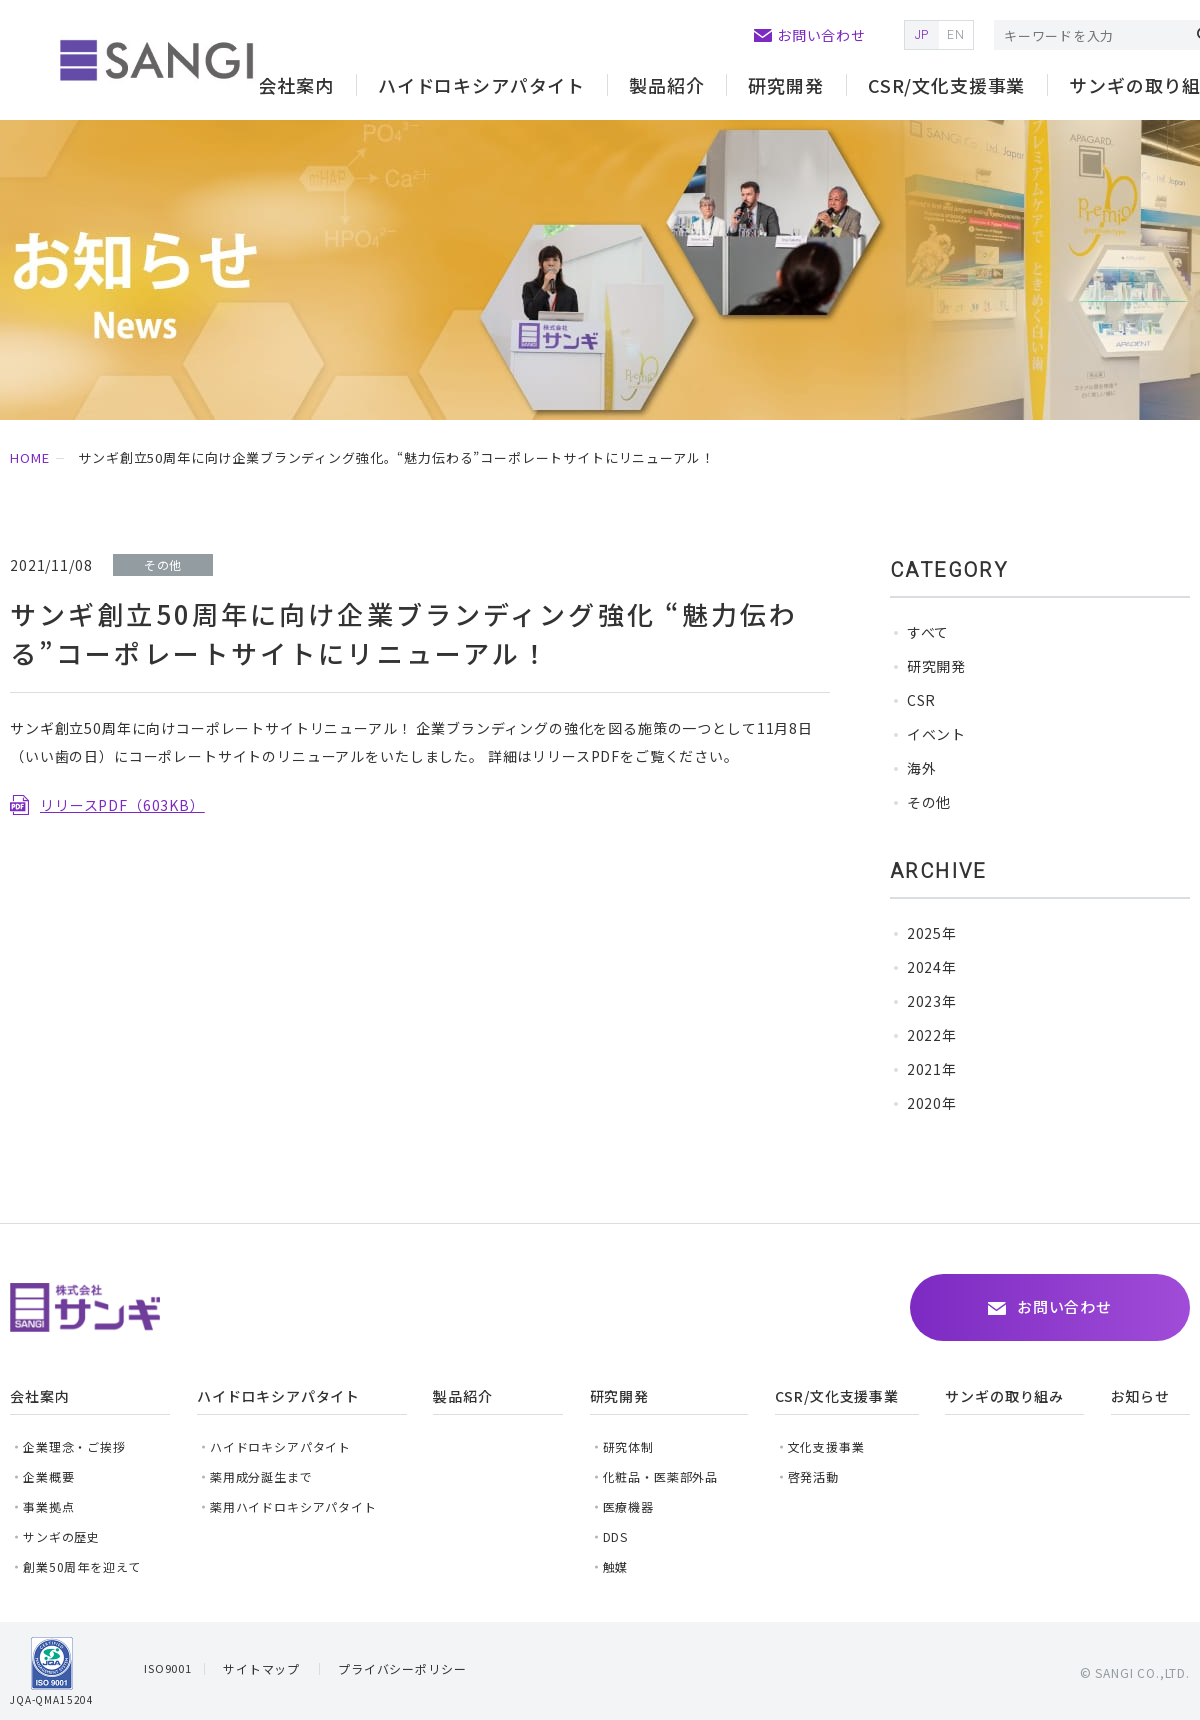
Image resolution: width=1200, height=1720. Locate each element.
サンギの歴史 (61, 1536)
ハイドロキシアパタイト (280, 1446)
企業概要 (48, 1476)
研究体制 (628, 1446)
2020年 (932, 1103)
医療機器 (628, 1506)
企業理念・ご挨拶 (74, 1446)
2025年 (932, 933)
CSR (922, 700)
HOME (29, 457)
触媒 (616, 1566)
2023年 (932, 1001)
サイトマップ (261, 1668)
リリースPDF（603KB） (122, 805)
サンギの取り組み (1004, 1396)
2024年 (932, 967)
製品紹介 (666, 85)
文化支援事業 (826, 1446)
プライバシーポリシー (402, 1668)
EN (956, 35)
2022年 (932, 1035)
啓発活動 (813, 1476)
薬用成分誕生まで (261, 1476)
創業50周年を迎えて (81, 1566)
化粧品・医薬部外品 (661, 1476)
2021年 (932, 1069)
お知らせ (1140, 1396)
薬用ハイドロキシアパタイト (293, 1506)
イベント (936, 734)
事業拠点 (48, 1506)
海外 (922, 768)
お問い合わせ (821, 35)
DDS (616, 1536)
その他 (929, 802)
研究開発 (936, 666)
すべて (928, 632)
